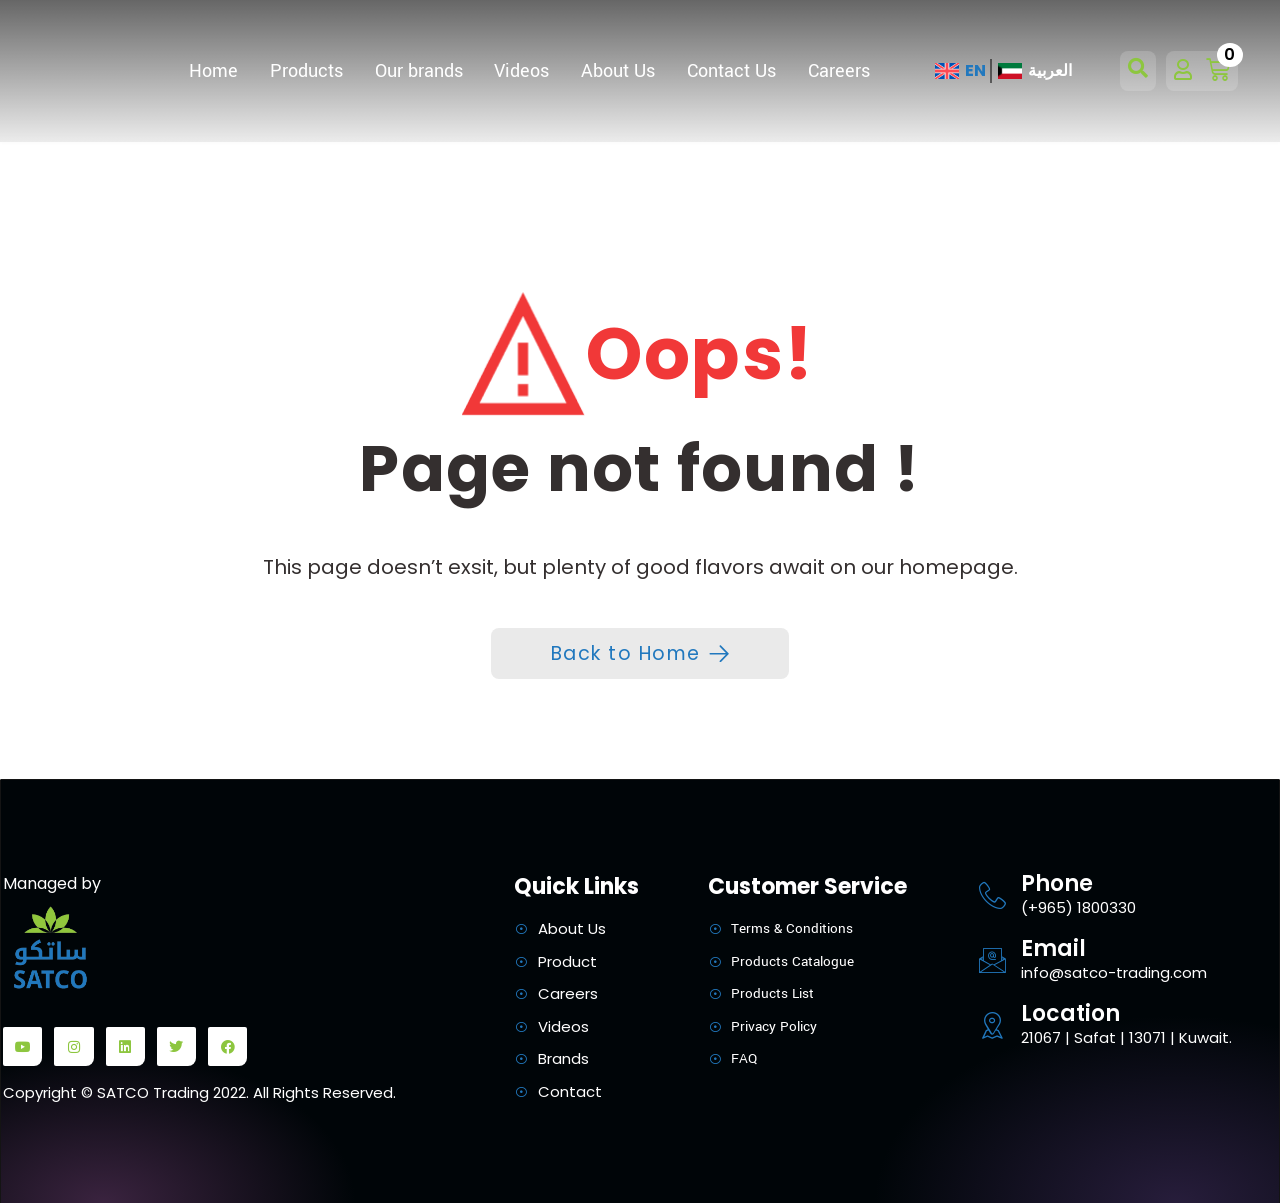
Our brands (419, 71)
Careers (839, 71)
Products (306, 71)
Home (213, 71)
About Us (618, 71)
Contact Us (731, 71)
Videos (521, 71)
